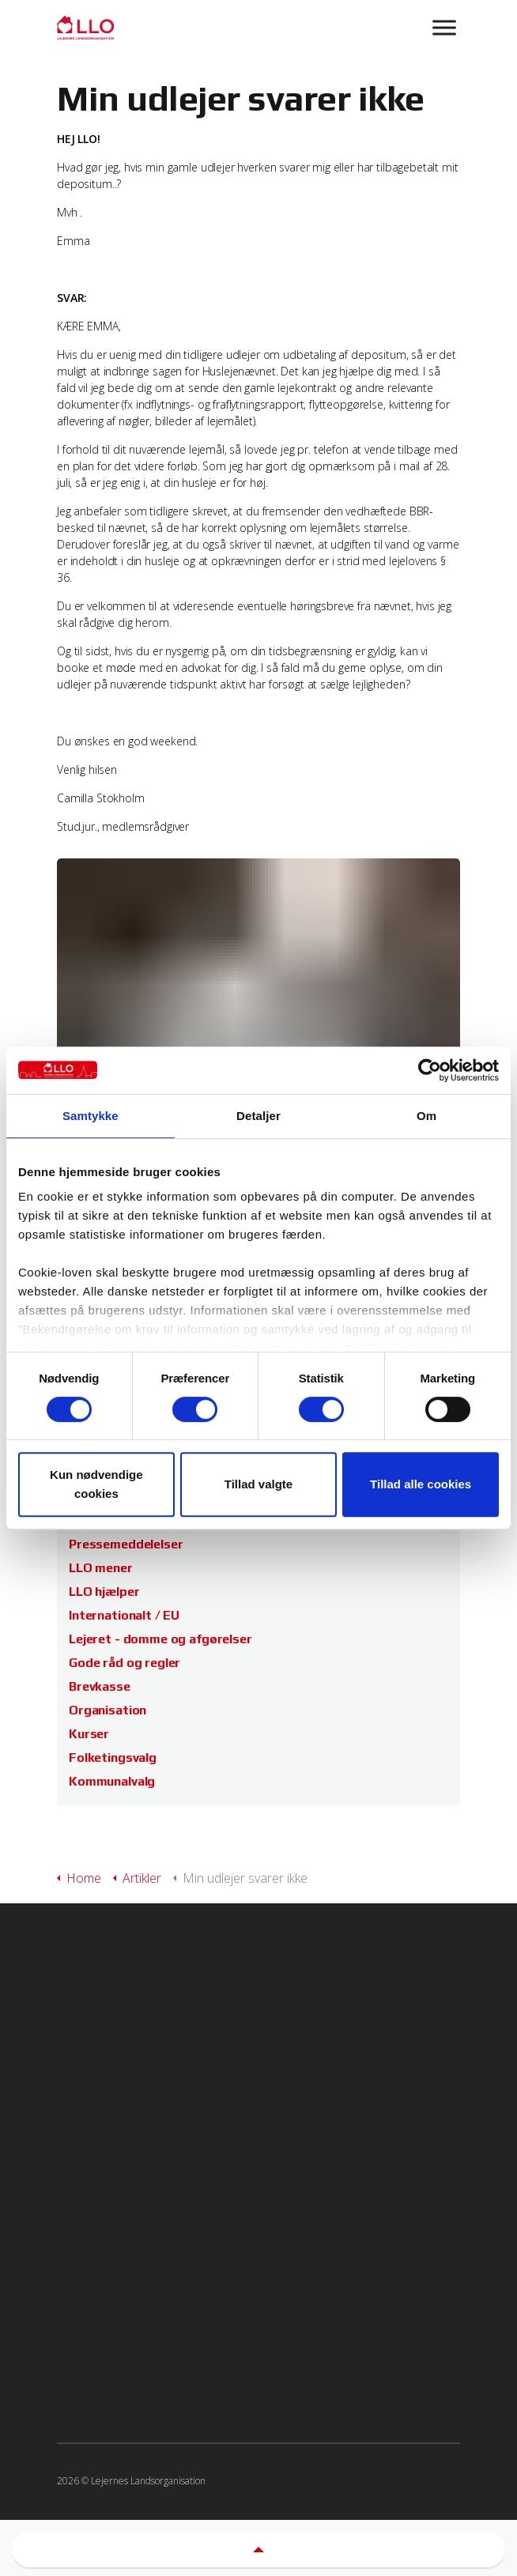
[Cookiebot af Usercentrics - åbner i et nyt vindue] (429, 1070)
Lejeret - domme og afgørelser (160, 1638)
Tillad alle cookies (420, 1484)
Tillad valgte (258, 1484)
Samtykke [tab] (90, 1115)
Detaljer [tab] (258, 1115)
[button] (258, 2546)
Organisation (107, 1710)
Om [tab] (426, 1115)
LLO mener (101, 1567)
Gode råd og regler (124, 1662)
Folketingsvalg (113, 1757)
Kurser (89, 1733)
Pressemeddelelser (126, 1544)
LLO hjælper (104, 1591)
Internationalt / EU (124, 1615)
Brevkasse (99, 1686)
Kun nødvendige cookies (96, 1484)
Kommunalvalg (112, 1781)
